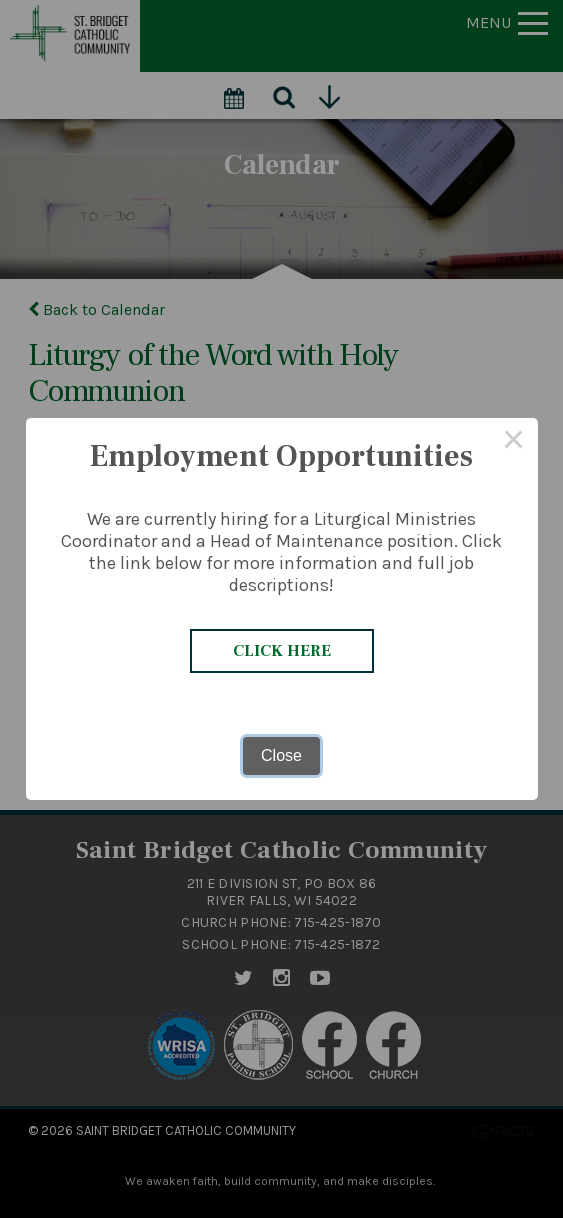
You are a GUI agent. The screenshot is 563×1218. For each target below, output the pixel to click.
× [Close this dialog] (514, 442)
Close (281, 755)
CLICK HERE (282, 651)
